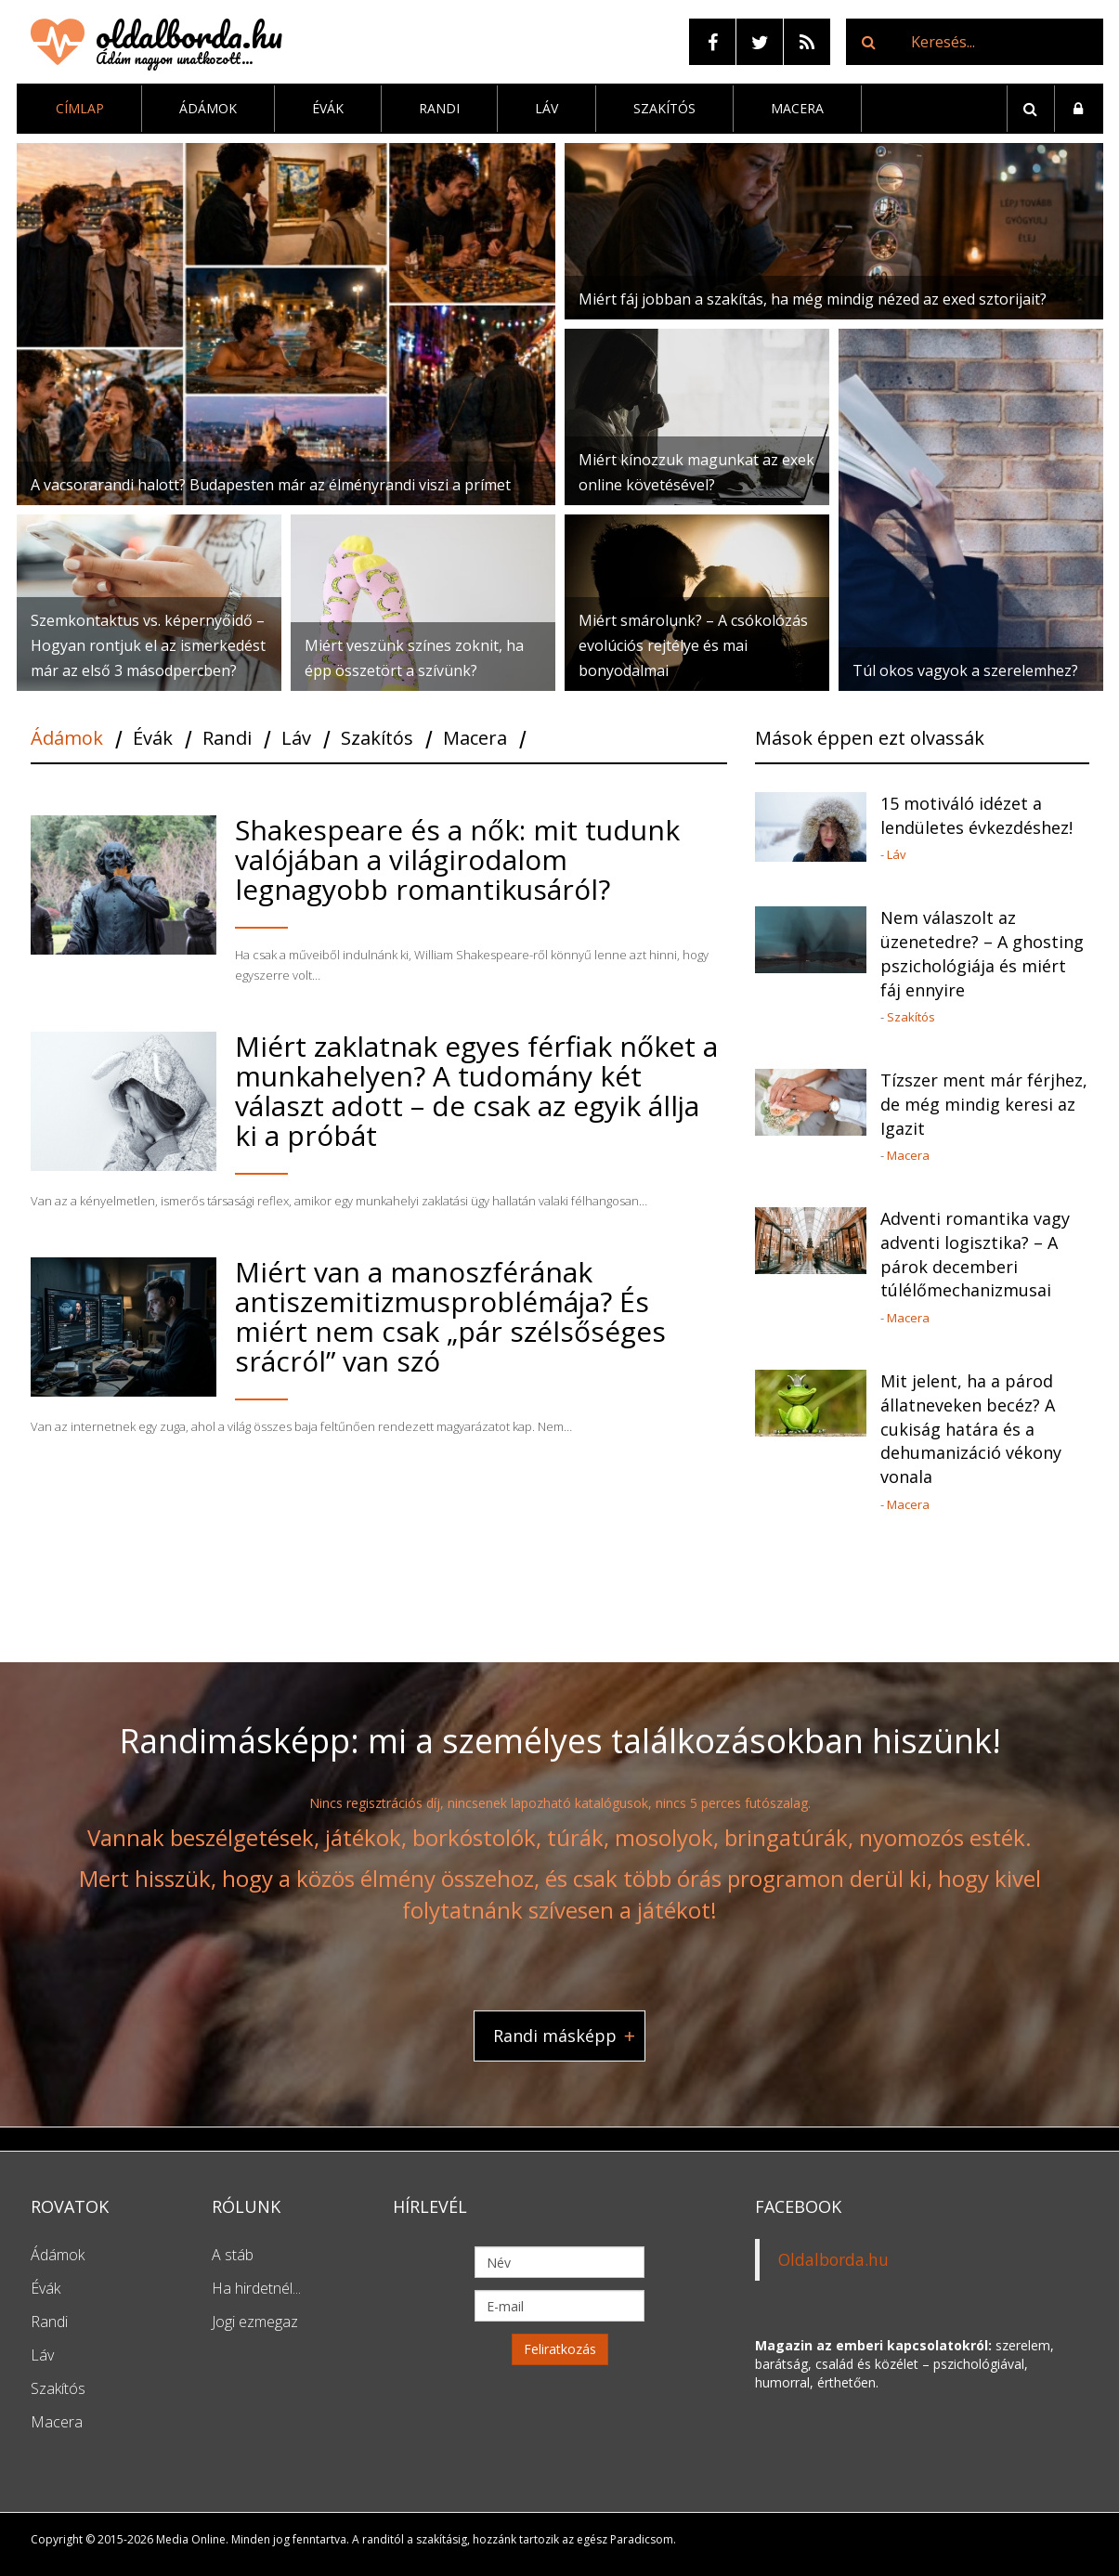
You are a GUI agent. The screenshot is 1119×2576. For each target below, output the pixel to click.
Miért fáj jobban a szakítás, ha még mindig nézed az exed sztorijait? (813, 299)
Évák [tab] (153, 739)
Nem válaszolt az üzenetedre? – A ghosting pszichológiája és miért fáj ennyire (982, 953)
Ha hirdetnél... (256, 2288)
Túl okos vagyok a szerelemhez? (965, 670)
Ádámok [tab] (67, 739)
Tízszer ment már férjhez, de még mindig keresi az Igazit (983, 1103)
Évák (328, 108)
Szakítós (664, 108)
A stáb (233, 2254)
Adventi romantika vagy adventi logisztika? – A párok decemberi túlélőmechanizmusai (975, 1254)
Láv (546, 108)
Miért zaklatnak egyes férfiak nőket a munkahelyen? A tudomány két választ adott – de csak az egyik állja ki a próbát (476, 1090)
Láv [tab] (296, 739)
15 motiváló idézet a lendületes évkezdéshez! (976, 815)
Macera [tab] (475, 739)
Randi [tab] (227, 739)
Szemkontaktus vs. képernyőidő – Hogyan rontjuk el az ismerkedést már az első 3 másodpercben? (148, 645)
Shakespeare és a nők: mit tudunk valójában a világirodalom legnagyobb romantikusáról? (457, 859)
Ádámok (208, 108)
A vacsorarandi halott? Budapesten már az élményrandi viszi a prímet (271, 485)
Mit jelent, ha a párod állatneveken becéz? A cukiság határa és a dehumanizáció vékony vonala (970, 1429)
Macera (797, 108)
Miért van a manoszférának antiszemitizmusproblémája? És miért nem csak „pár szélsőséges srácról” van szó (450, 1316)
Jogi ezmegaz (255, 2321)
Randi (439, 108)
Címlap (80, 108)
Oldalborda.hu (833, 2259)
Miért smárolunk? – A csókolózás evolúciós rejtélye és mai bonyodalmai (693, 645)
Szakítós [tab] (377, 739)
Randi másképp (555, 2034)
